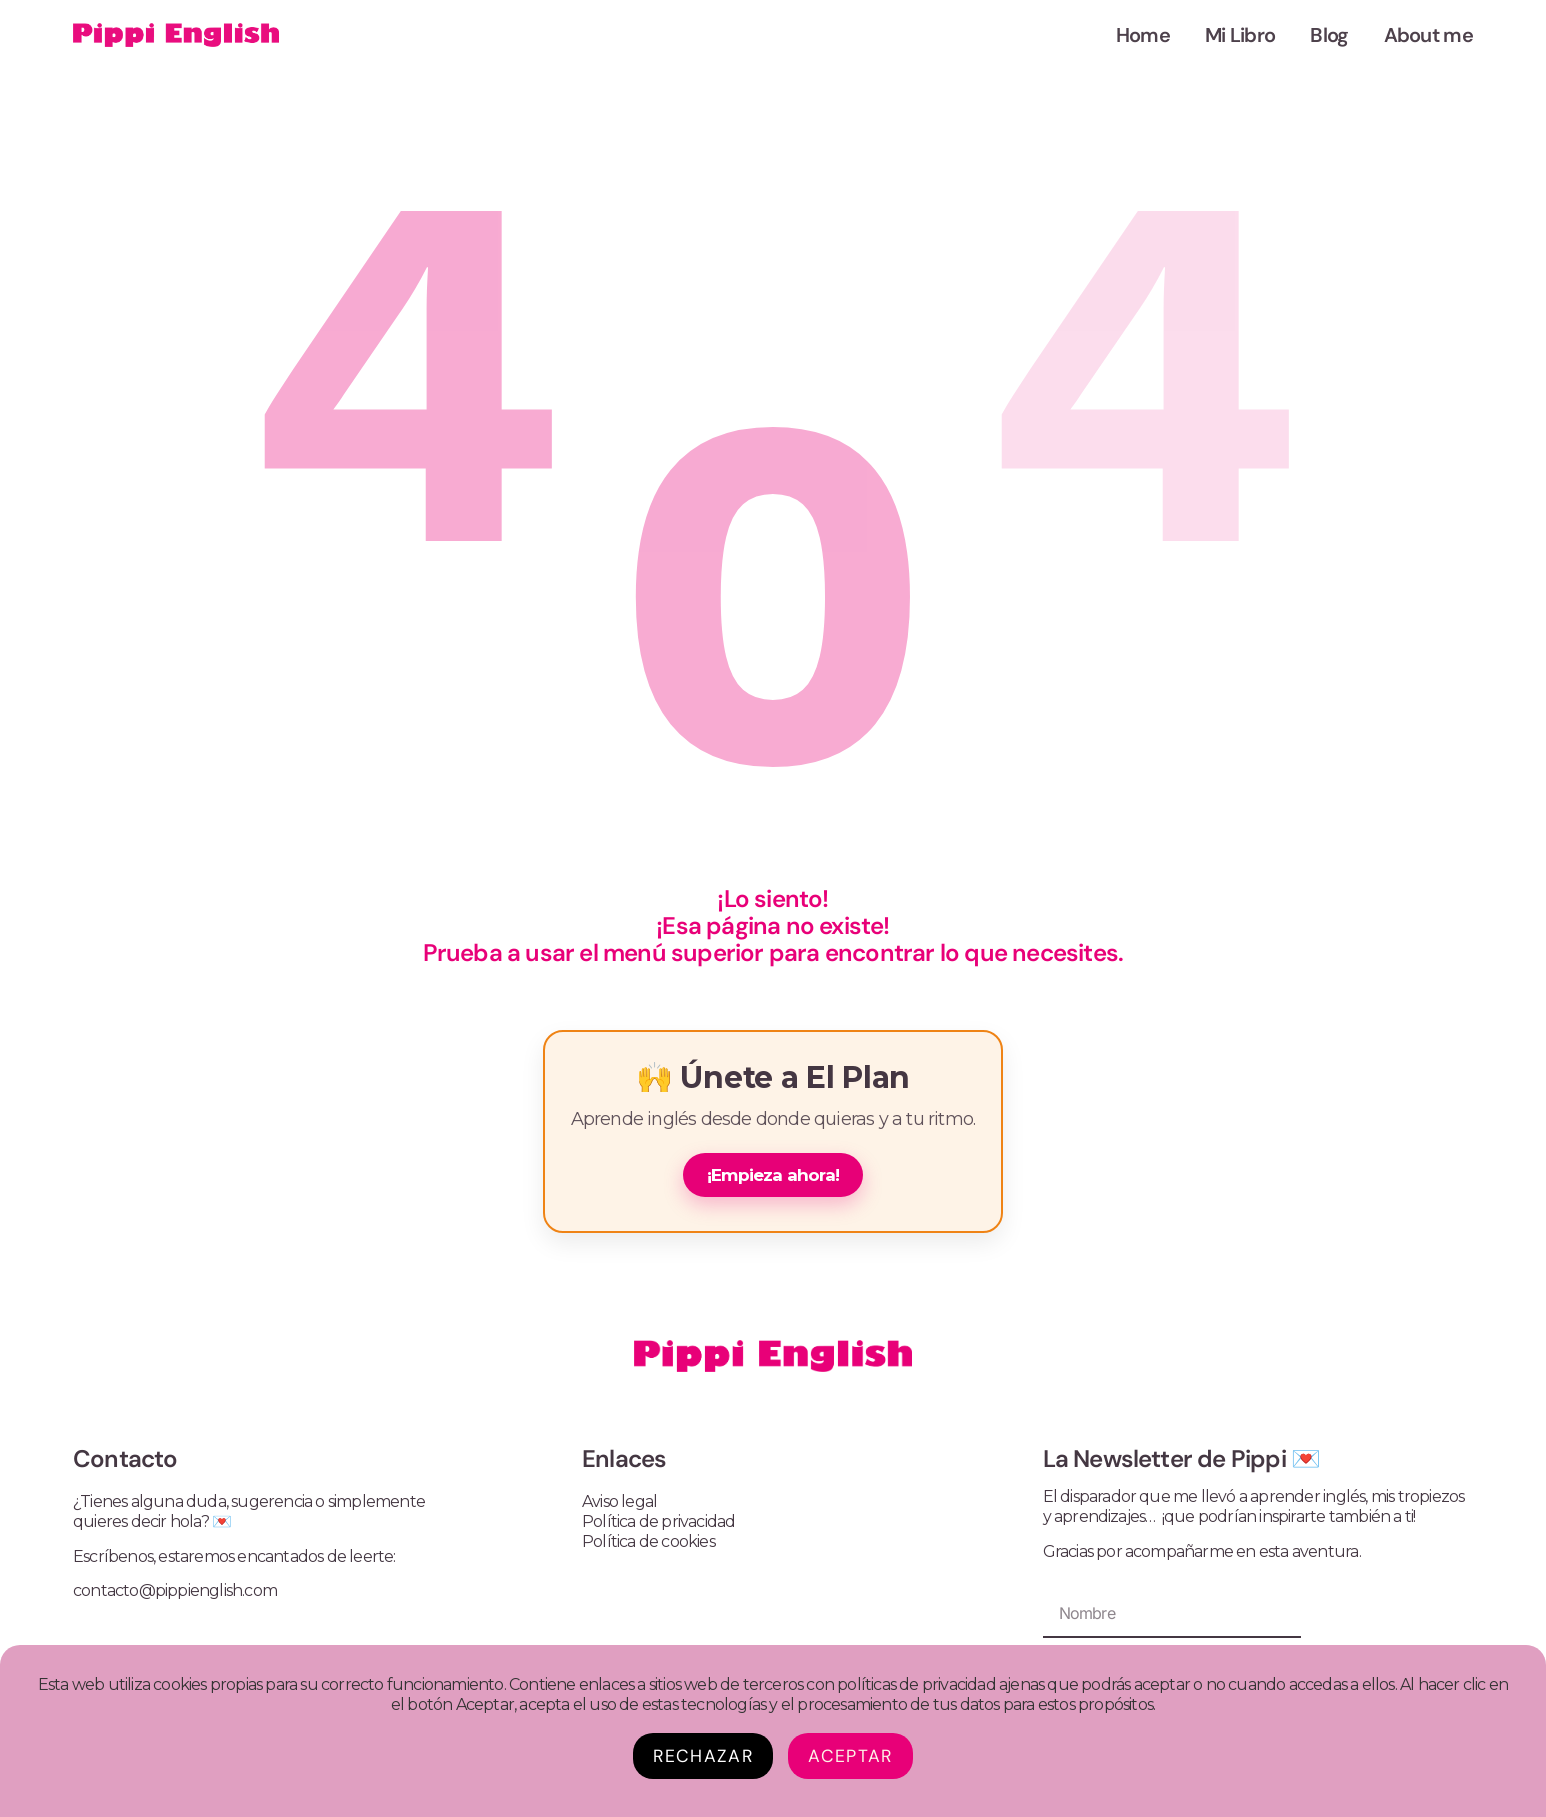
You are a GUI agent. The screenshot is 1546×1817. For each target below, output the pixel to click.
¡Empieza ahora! (773, 1175)
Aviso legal (619, 1501)
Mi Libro (1240, 35)
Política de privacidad (658, 1521)
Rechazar (703, 1756)
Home (1143, 35)
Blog (1329, 35)
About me (1428, 35)
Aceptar (850, 1756)
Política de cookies (648, 1541)
